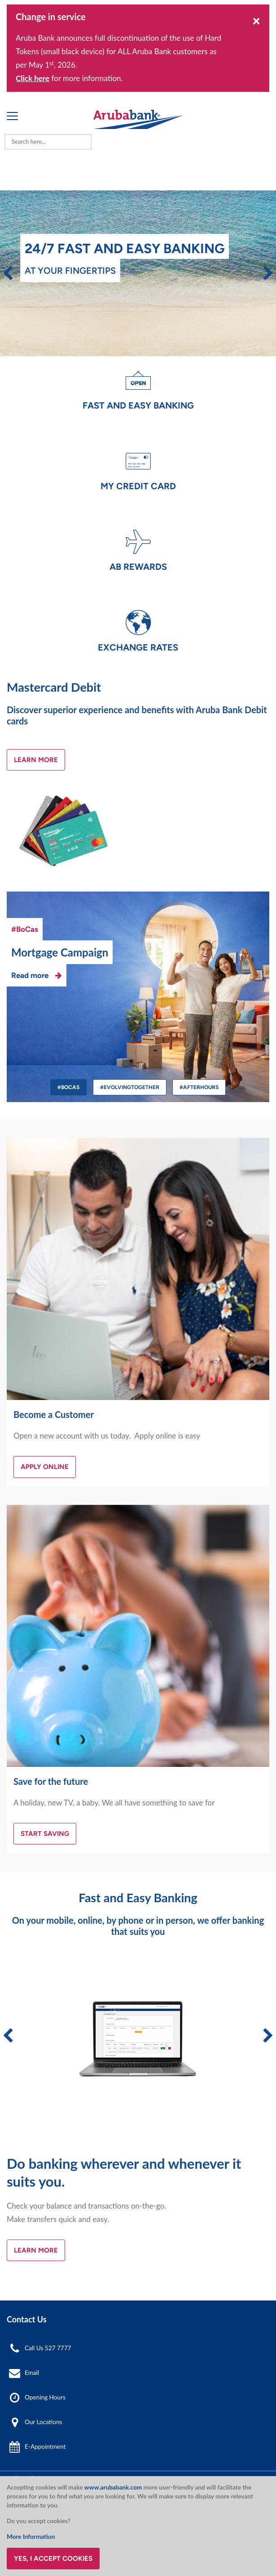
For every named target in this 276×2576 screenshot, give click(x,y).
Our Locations (43, 2421)
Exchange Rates (138, 647)
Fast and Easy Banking (138, 405)
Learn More (36, 760)
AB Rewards (138, 566)
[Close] (256, 20)
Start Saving (45, 1834)
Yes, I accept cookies (53, 2558)
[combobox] (48, 142)
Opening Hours (45, 2397)
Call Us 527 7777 (48, 2348)
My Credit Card (138, 486)
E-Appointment (45, 2446)
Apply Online (45, 1467)
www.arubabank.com (113, 2487)
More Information (31, 2536)
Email (32, 2372)
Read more (29, 975)
